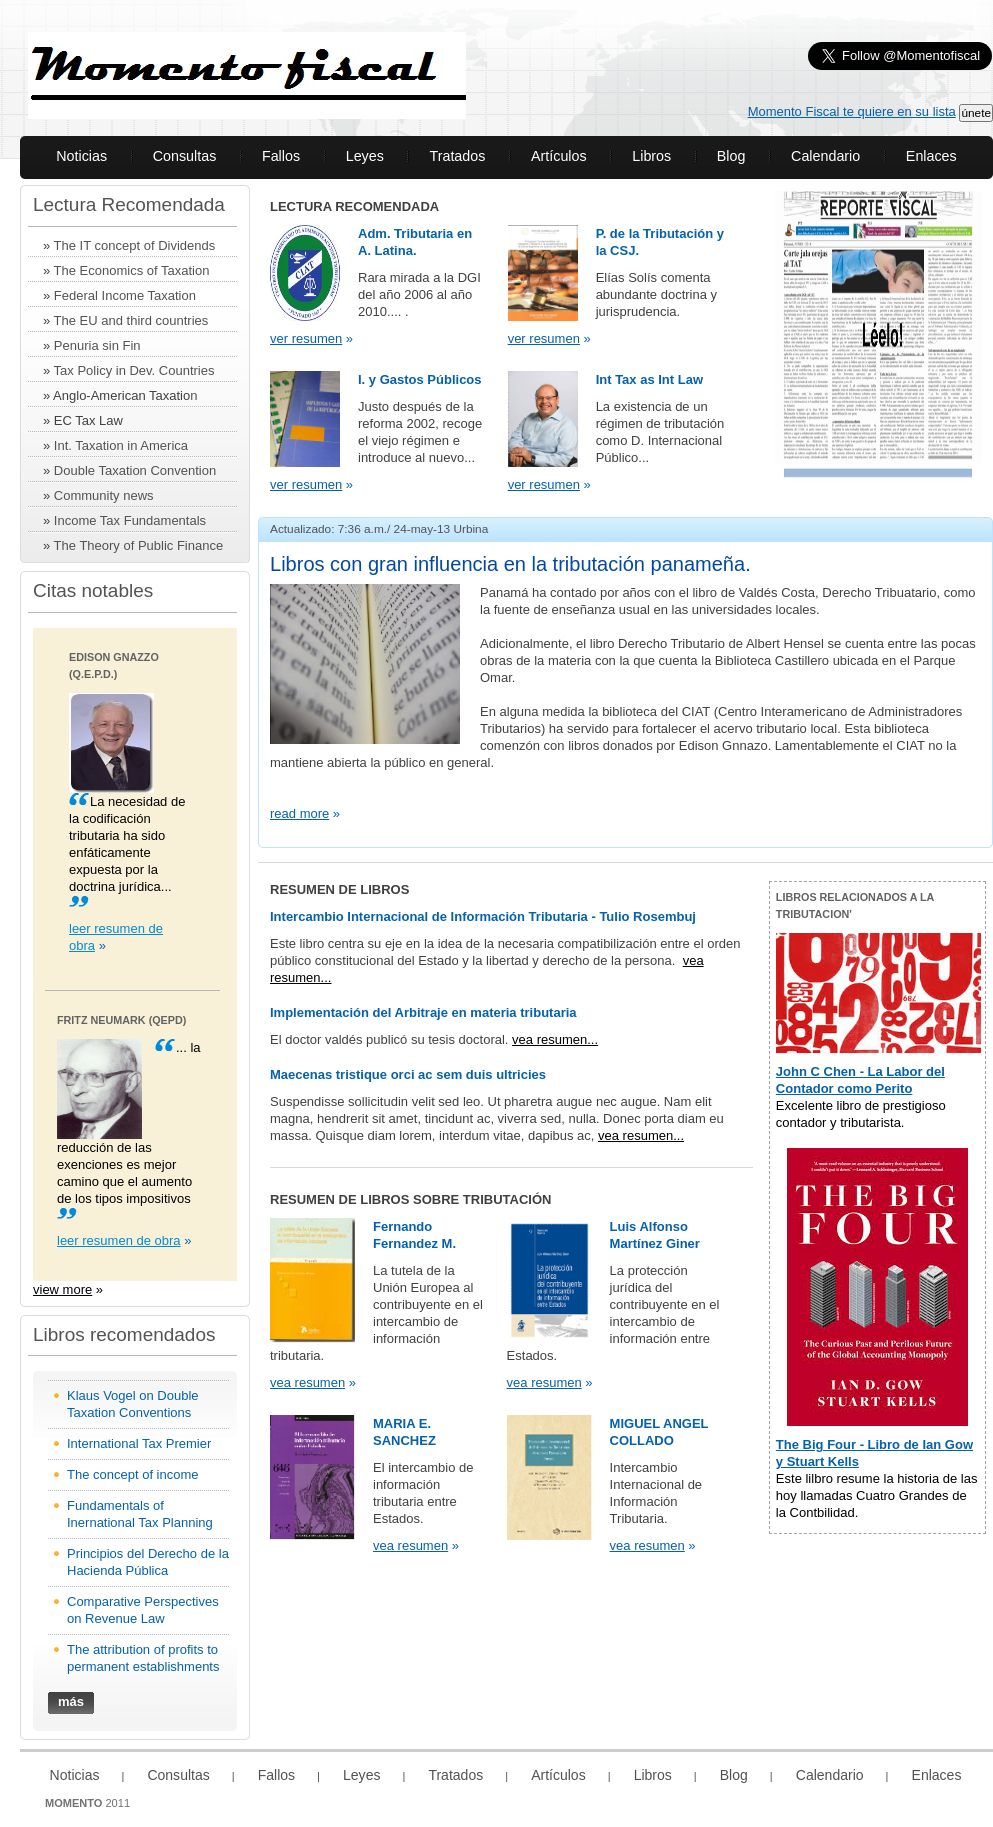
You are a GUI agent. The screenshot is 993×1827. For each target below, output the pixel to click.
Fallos (281, 156)
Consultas (185, 156)
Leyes (365, 156)
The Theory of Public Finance (139, 545)
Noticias (81, 156)
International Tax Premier (139, 1443)
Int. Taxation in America (121, 445)
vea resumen (307, 1382)
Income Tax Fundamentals (130, 520)
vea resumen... (555, 1039)
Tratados (457, 156)
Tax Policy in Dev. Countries (134, 370)
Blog (731, 156)
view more (62, 1289)
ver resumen (306, 338)
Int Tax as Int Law (649, 379)
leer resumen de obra (119, 1240)
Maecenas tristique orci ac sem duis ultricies (408, 1074)
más (71, 1701)
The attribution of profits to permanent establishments (143, 1658)
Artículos (559, 156)
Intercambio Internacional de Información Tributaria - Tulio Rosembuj (483, 916)
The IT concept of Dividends (135, 245)
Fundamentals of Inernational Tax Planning (140, 1514)
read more (299, 813)
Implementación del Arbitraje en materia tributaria (423, 1012)
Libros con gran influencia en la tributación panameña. (510, 564)
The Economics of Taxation (132, 270)
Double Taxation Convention (135, 470)
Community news (104, 495)
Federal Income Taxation (125, 295)
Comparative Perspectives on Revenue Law (143, 1610)
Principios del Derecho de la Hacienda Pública (148, 1562)
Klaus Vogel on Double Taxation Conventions (133, 1404)
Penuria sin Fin (97, 345)
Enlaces (931, 156)
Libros (651, 156)
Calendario (825, 156)
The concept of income (133, 1474)
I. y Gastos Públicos (420, 379)
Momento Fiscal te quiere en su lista (852, 111)
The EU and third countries (131, 320)
